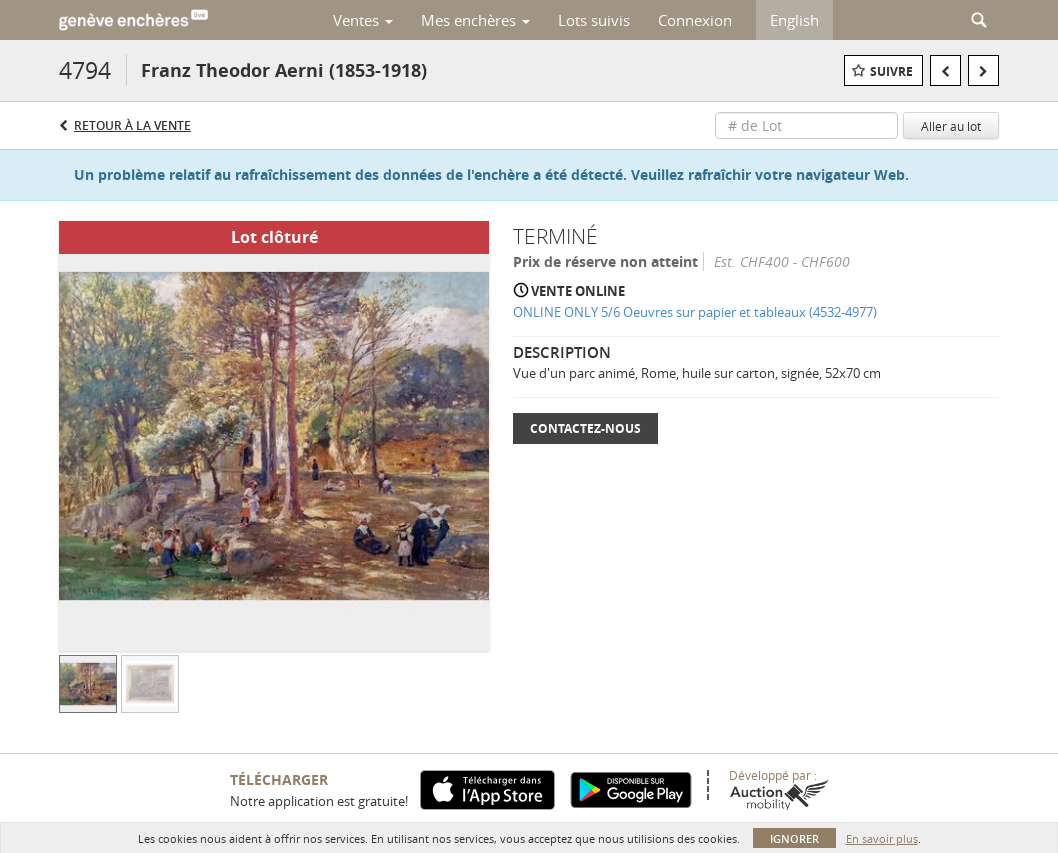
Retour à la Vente (132, 125)
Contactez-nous (585, 428)
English (794, 20)
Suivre (891, 71)
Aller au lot (951, 126)
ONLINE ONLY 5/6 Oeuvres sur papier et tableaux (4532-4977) (695, 312)
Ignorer (794, 838)
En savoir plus (882, 838)
